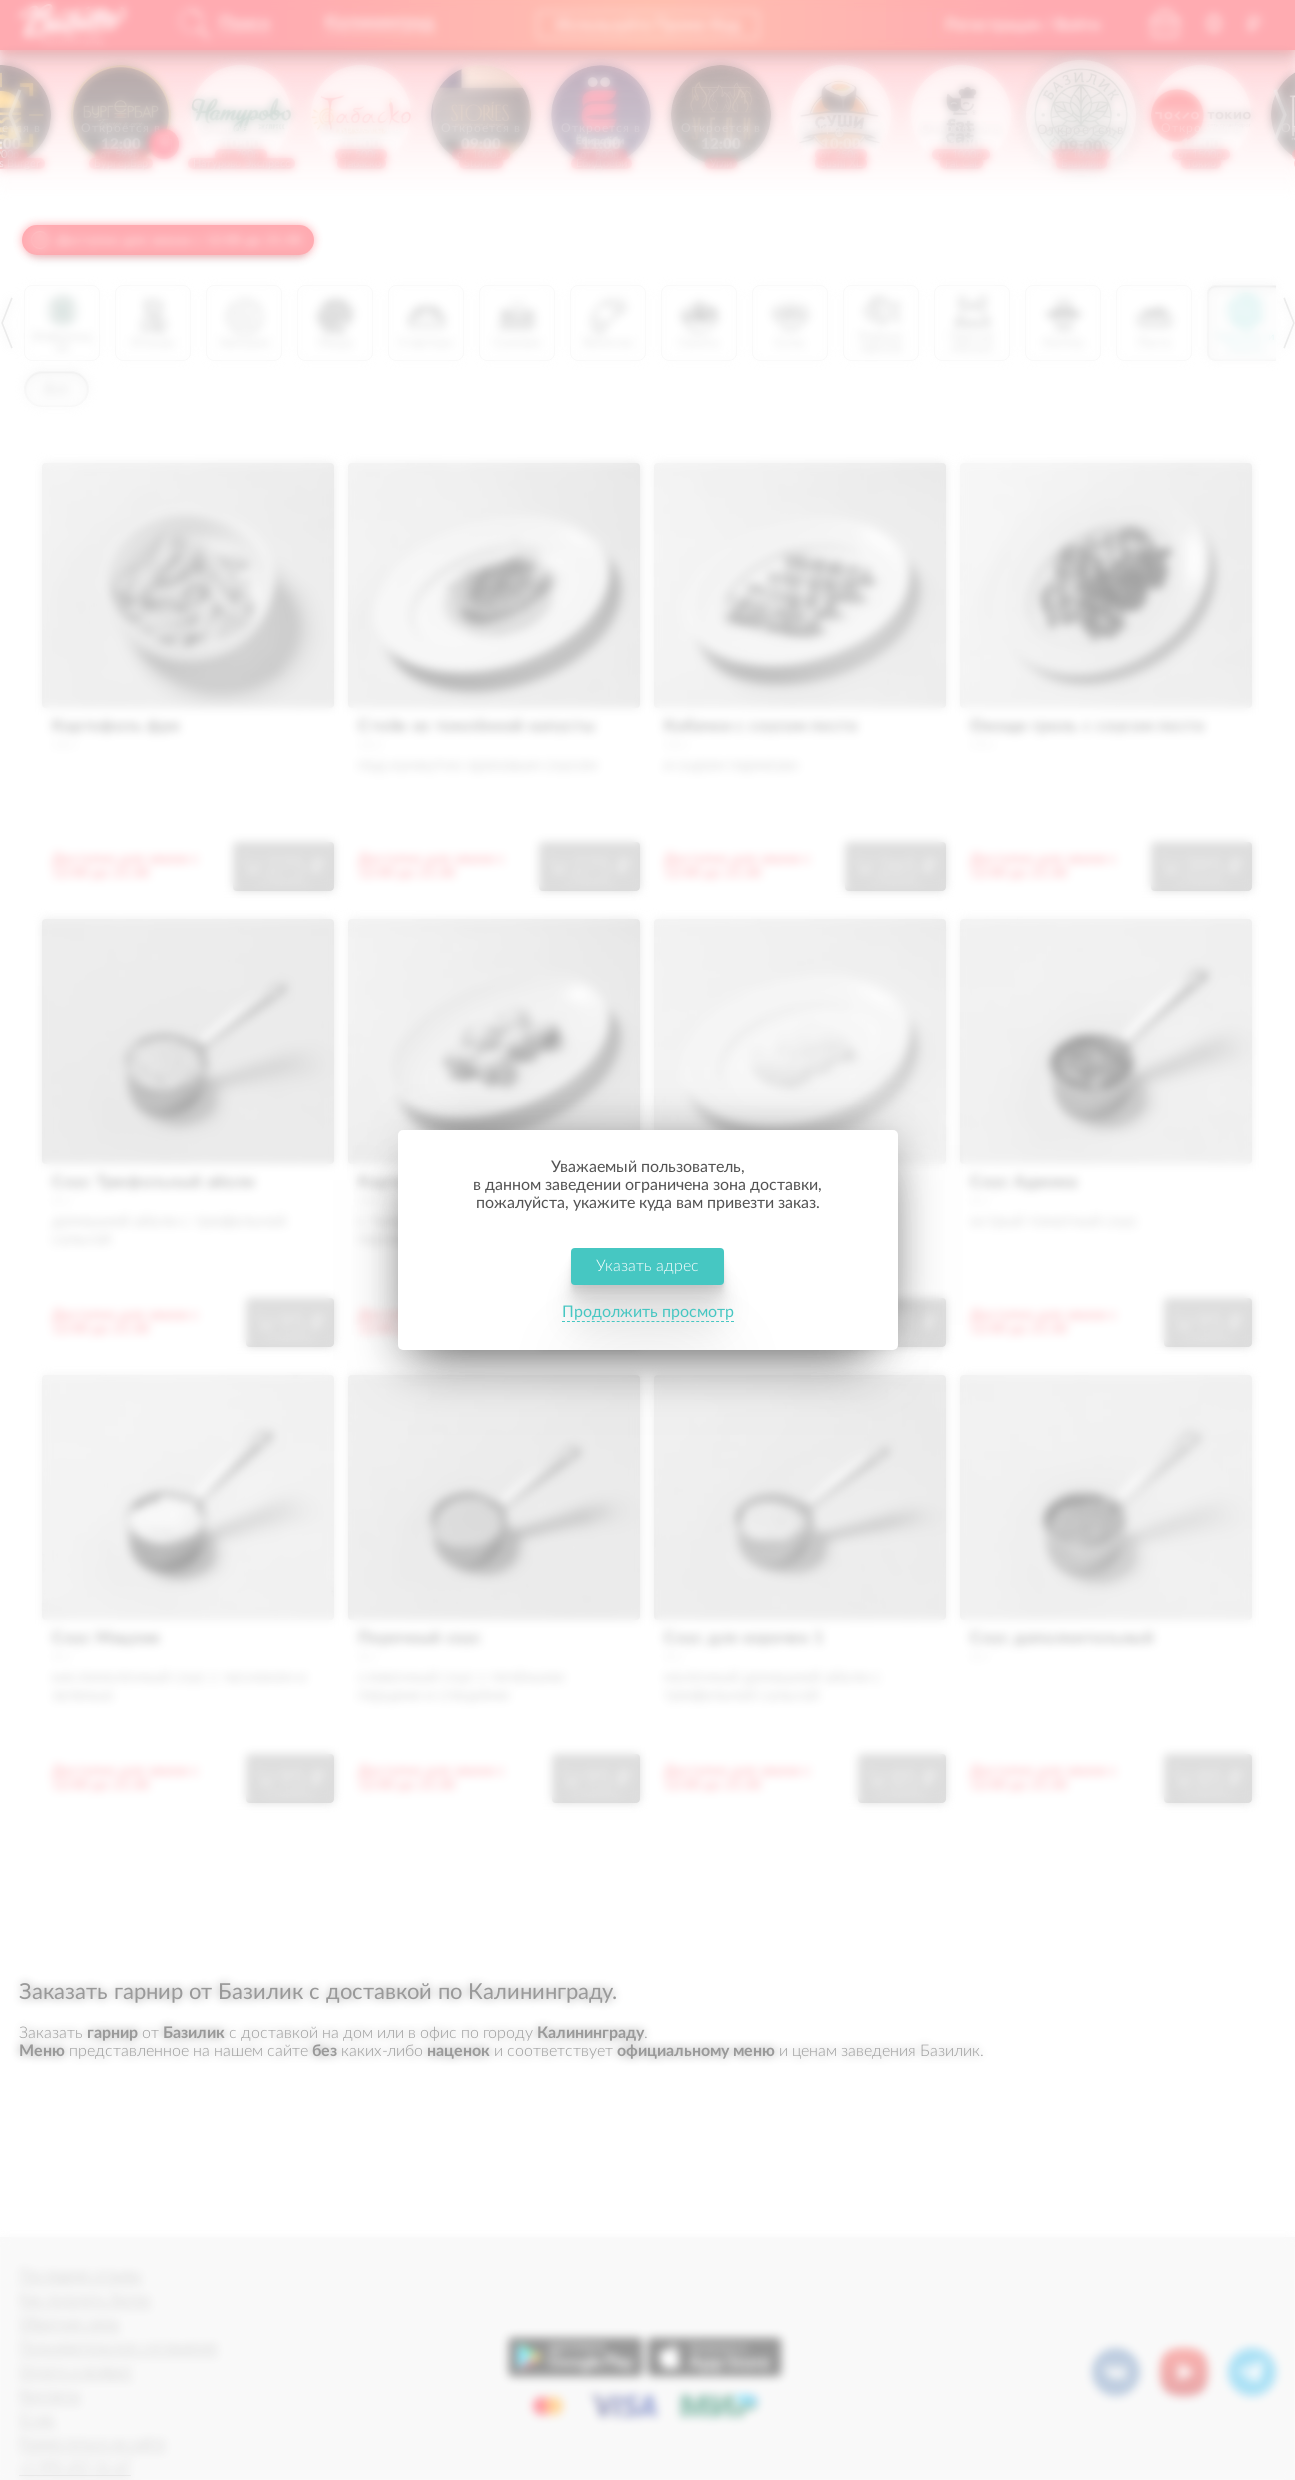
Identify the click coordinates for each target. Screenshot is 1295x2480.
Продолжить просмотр (648, 1314)
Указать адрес (647, 1268)
